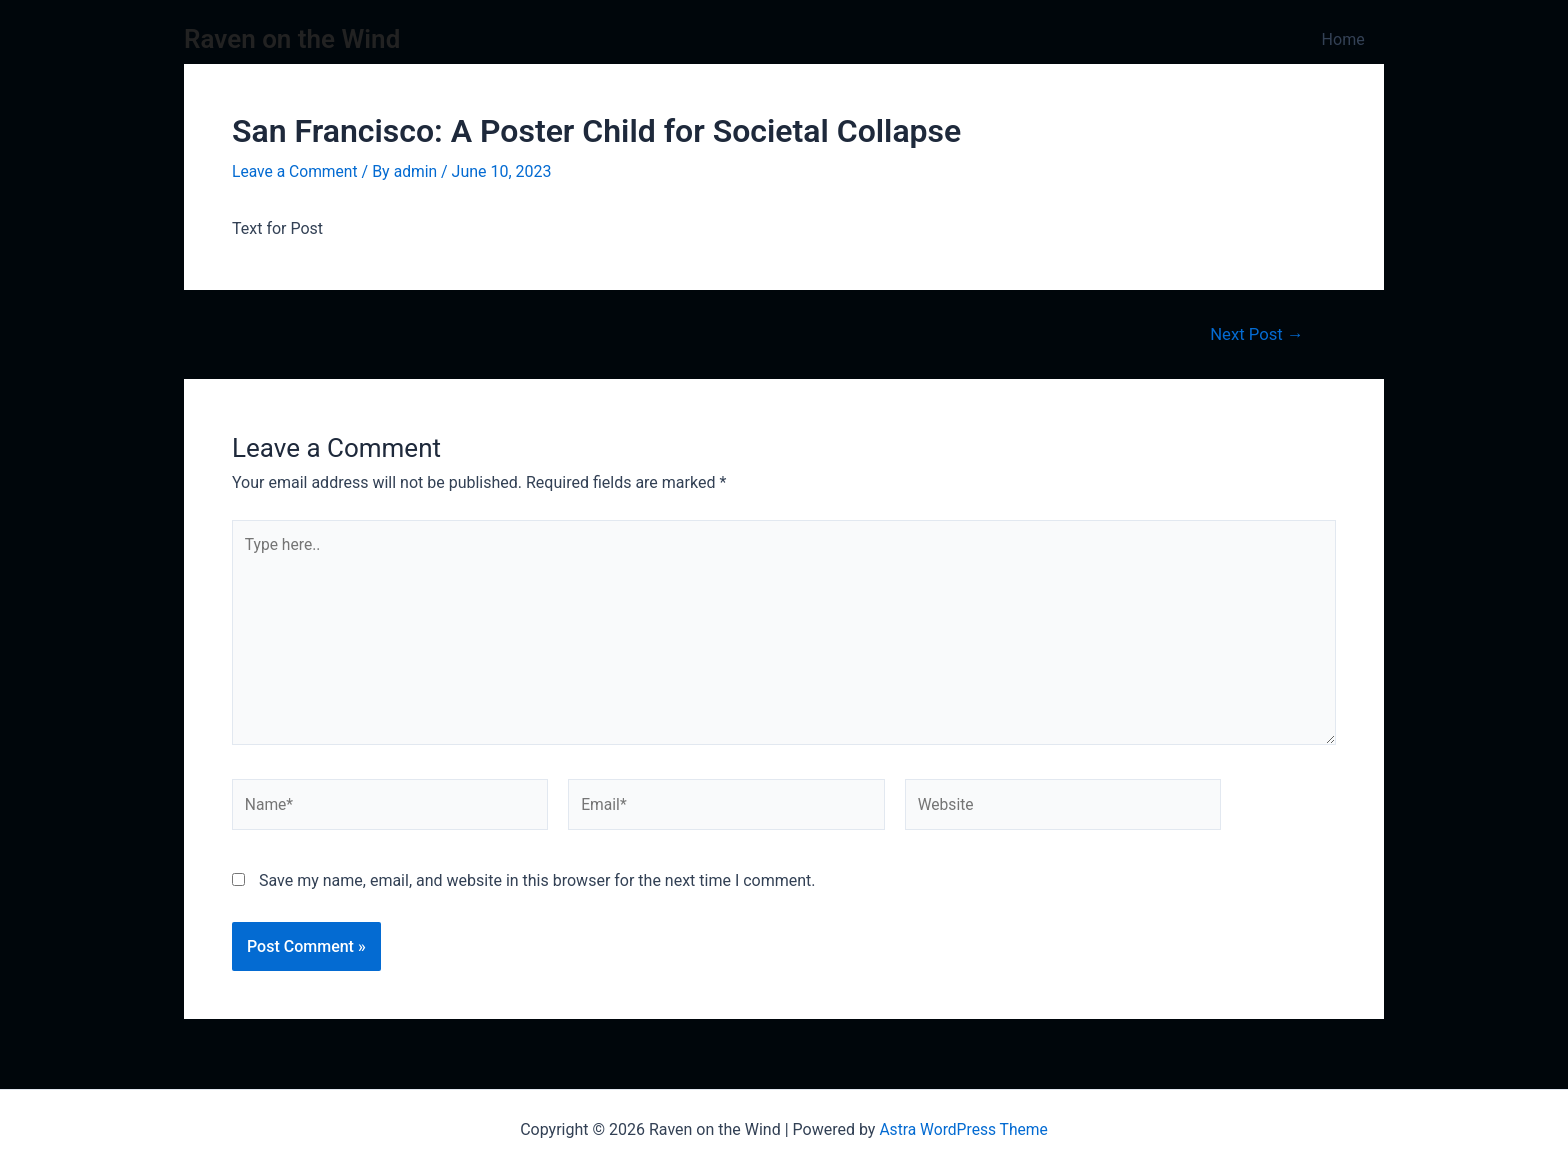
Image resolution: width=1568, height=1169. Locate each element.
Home (1346, 39)
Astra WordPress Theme (963, 1129)
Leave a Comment (296, 171)
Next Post (1255, 333)
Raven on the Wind (292, 39)
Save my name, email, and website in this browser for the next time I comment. (537, 886)
